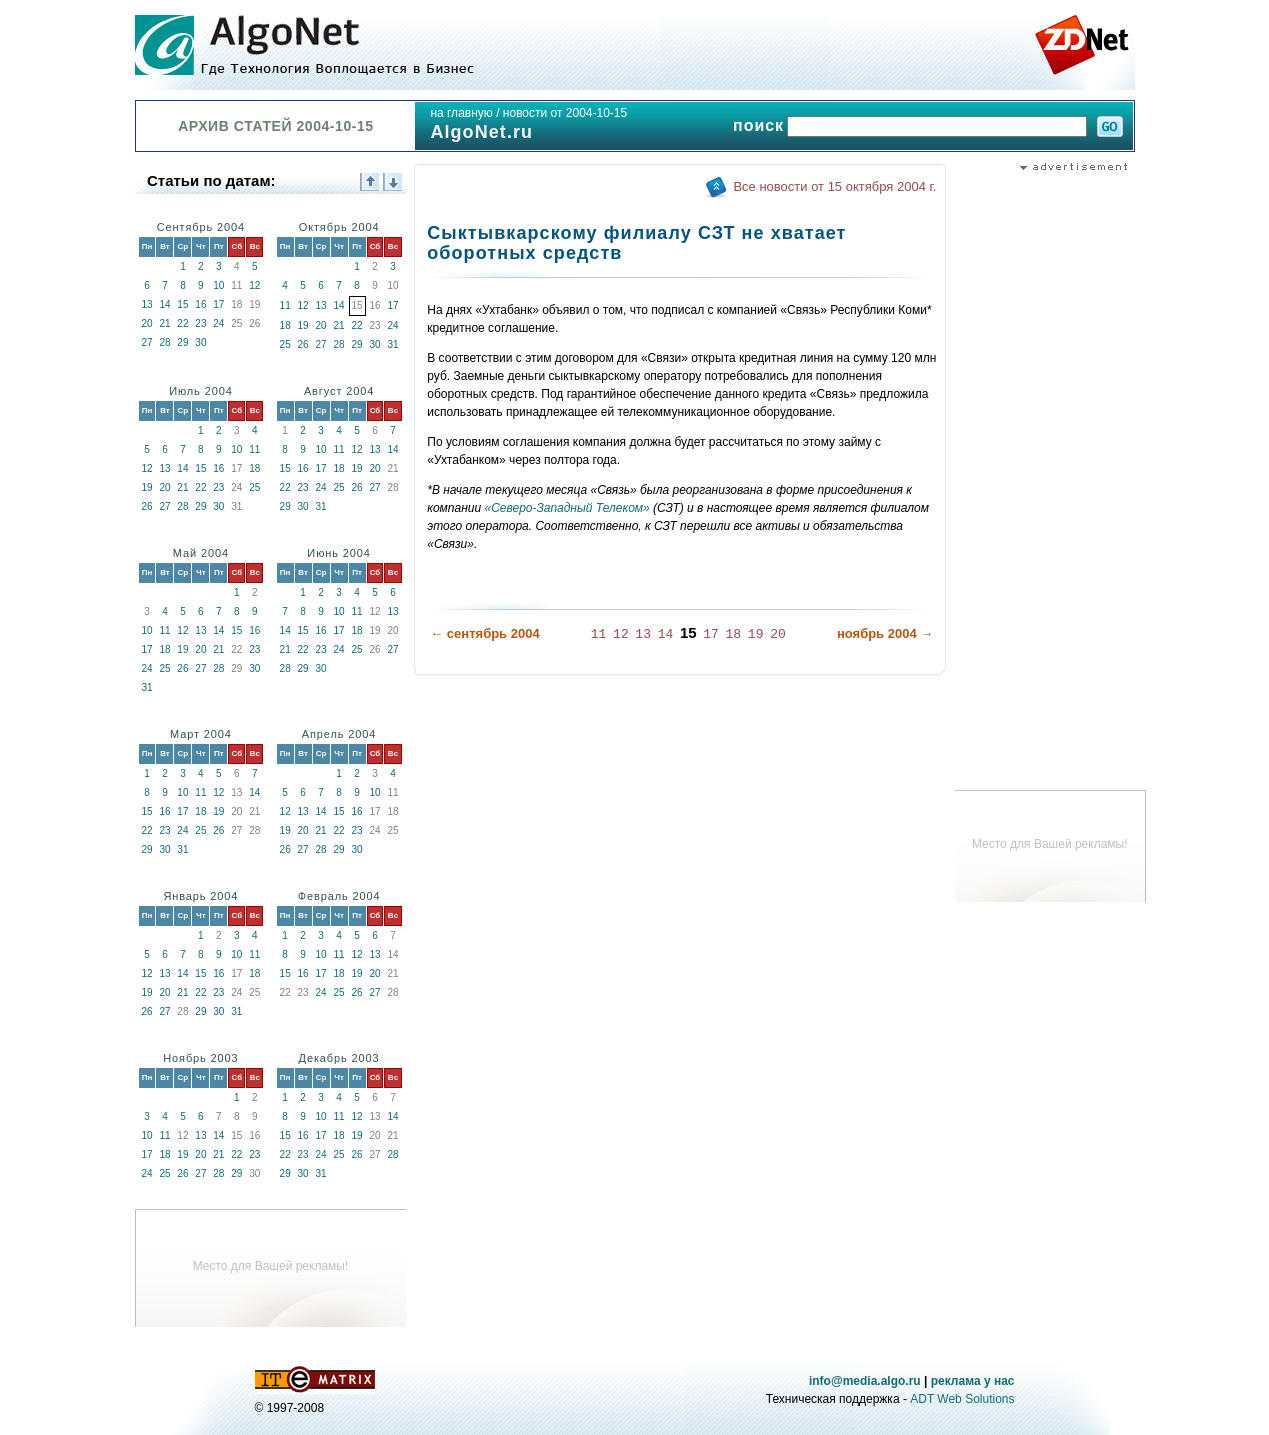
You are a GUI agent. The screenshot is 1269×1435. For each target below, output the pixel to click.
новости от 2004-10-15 (565, 113)
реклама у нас (973, 1381)
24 (218, 323)
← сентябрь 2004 (484, 633)
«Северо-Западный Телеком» (566, 508)
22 (182, 323)
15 (182, 304)
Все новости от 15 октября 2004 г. (834, 186)
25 (285, 344)
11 (285, 305)
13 (146, 304)
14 (164, 304)
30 (200, 342)
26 (303, 344)
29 (182, 342)
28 (164, 342)
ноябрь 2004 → (885, 633)
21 (164, 323)
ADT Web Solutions (962, 1399)
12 (254, 285)
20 (146, 323)
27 (146, 342)
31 (392, 344)
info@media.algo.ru (865, 1381)
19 (303, 325)
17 (218, 304)
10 (218, 285)
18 (285, 325)
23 (200, 323)
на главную (461, 113)
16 (200, 304)
